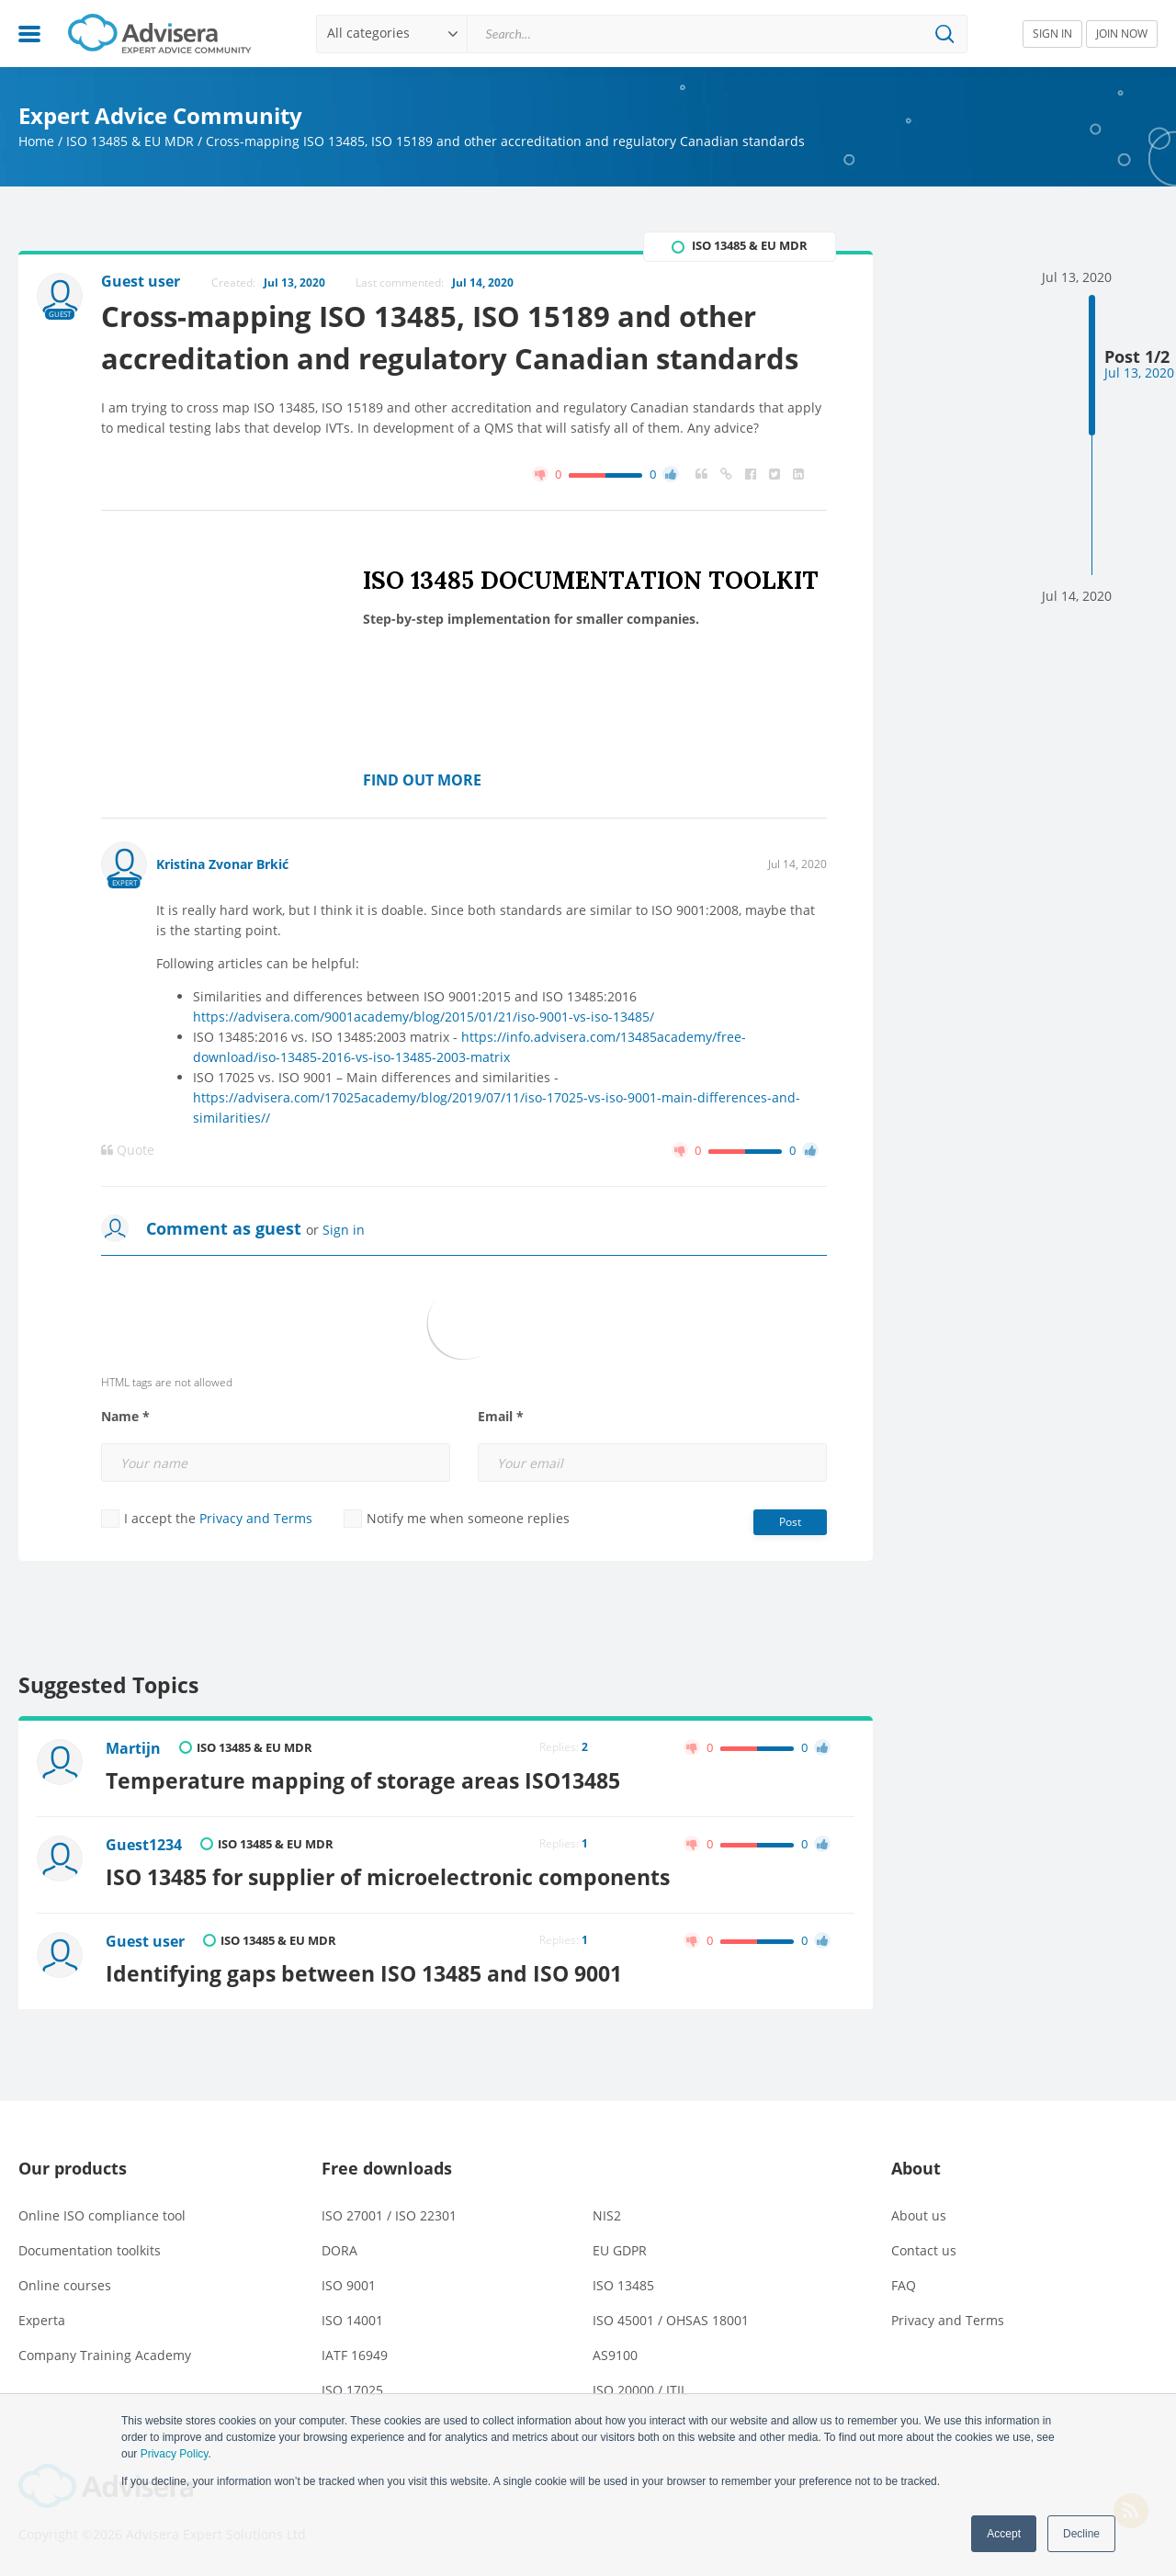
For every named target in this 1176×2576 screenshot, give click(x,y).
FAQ (903, 2285)
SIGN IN (1052, 33)
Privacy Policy (175, 2453)
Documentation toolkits (89, 2250)
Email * (501, 1416)
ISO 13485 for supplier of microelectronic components (388, 1877)
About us (918, 2215)
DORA (339, 2250)
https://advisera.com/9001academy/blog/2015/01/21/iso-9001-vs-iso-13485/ (423, 1016)
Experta (41, 2320)
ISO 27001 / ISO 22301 (389, 2215)
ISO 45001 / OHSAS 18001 (671, 2320)
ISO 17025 (352, 2390)
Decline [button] (1081, 2533)
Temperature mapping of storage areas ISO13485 (363, 1780)
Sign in (343, 1229)
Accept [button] (1004, 2533)
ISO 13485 (623, 2285)
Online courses (64, 2285)
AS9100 (615, 2355)
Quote (127, 1150)
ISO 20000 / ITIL (640, 2390)
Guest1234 (144, 1845)
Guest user (145, 1941)
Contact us (923, 2250)
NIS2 (607, 2215)
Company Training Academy (104, 2355)
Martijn (133, 1748)
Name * (125, 1416)
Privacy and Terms (255, 1518)
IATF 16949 (355, 2355)
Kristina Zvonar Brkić (222, 864)
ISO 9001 (349, 2285)
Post (790, 1522)
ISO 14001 (352, 2320)
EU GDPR (620, 2250)
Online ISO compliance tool (102, 2215)
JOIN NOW (1122, 33)
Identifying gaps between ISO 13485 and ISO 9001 (364, 1973)
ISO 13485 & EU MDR (130, 141)
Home (36, 141)
